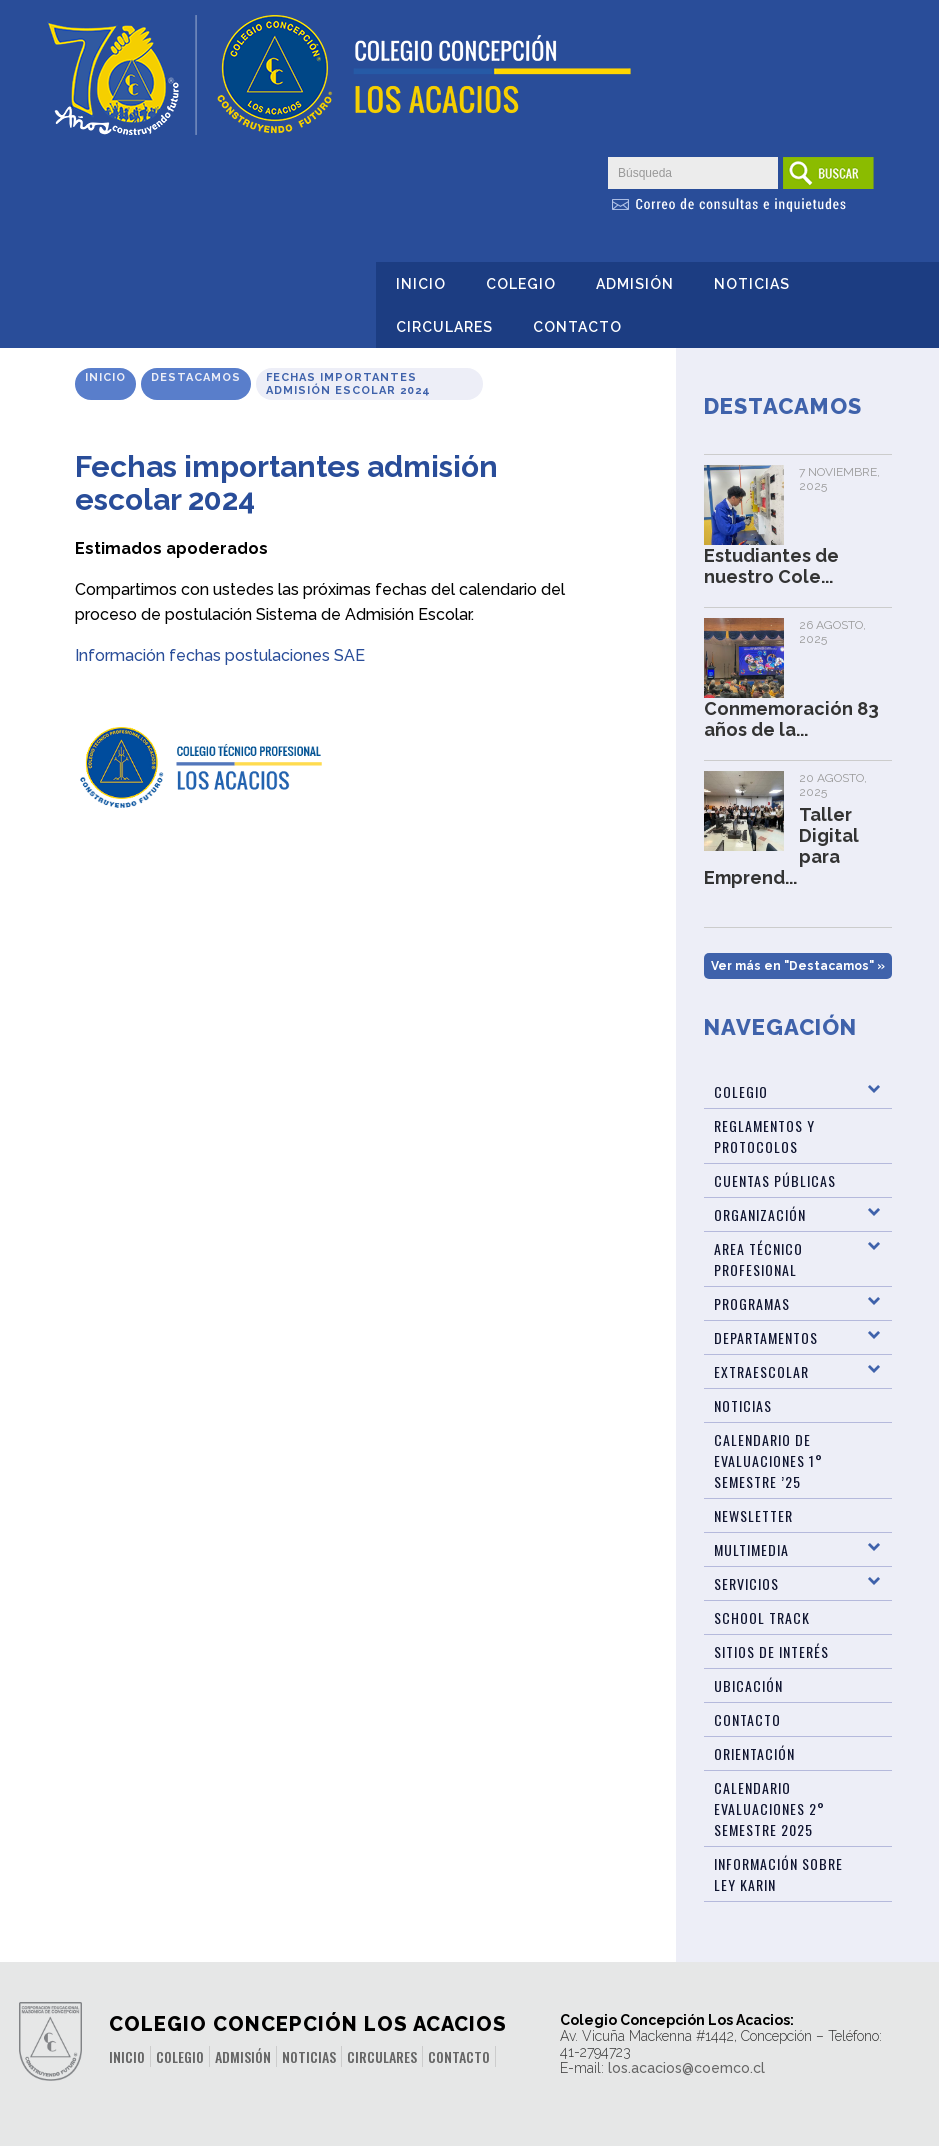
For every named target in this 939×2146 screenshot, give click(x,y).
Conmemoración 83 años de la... (791, 719)
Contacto (577, 327)
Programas (752, 1303)
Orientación (754, 1753)
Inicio (421, 284)
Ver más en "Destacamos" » (798, 966)
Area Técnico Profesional (758, 1259)
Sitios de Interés (771, 1651)
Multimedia (751, 1549)
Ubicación (748, 1685)
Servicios (746, 1583)
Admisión (635, 284)
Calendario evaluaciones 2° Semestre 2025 (769, 1808)
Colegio (521, 284)
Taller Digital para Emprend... (781, 846)
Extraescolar (761, 1371)
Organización (760, 1214)
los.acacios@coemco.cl (686, 2068)
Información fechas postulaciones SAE (220, 655)
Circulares (444, 327)
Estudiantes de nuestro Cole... (771, 566)
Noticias (752, 284)
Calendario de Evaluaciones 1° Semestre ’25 (768, 1460)
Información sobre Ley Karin (778, 1874)
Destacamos (196, 377)
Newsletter (753, 1515)
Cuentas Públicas (775, 1180)
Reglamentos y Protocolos (764, 1136)
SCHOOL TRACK (762, 1617)
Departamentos (766, 1337)
